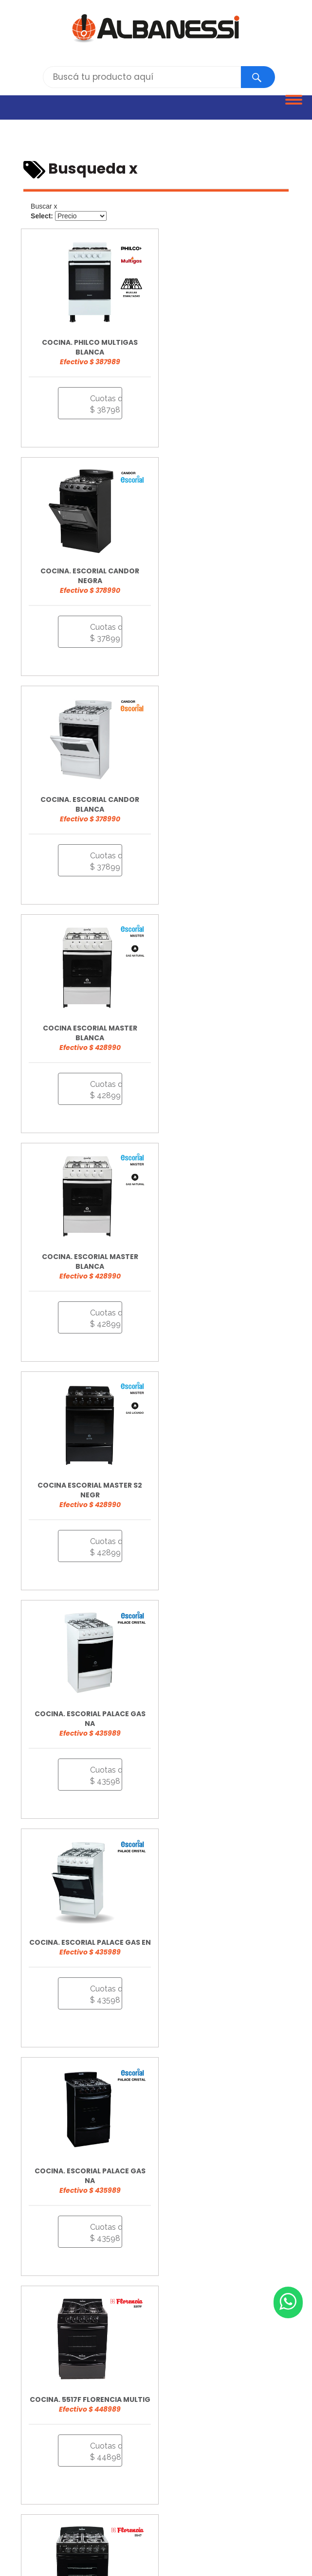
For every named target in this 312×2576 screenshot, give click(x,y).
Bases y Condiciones (48, 2401)
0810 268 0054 (44, 2322)
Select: (42, 216)
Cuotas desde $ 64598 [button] (100, 1767)
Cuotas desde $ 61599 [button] (237, 1538)
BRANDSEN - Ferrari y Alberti (204, 2442)
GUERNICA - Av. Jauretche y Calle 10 (74, 2463)
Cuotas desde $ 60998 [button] (100, 1538)
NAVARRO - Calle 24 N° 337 (188, 2473)
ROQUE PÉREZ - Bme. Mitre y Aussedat (79, 2484)
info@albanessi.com (55, 2337)
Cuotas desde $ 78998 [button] (237, 1995)
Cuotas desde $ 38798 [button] (100, 395)
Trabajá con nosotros (56, 2353)
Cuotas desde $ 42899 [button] (237, 624)
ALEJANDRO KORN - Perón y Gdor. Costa (82, 2442)
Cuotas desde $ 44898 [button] (237, 1309)
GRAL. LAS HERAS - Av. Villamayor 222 (167, 2452)
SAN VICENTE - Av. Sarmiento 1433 (205, 2484)
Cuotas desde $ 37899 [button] (237, 395)
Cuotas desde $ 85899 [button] (100, 1995)
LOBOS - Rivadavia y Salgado (190, 2463)
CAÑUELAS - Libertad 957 (56, 2452)
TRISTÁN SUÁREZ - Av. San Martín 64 (75, 2494)
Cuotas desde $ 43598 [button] (100, 1081)
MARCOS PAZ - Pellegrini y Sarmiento (76, 2473)
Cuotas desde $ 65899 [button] (237, 1767)
